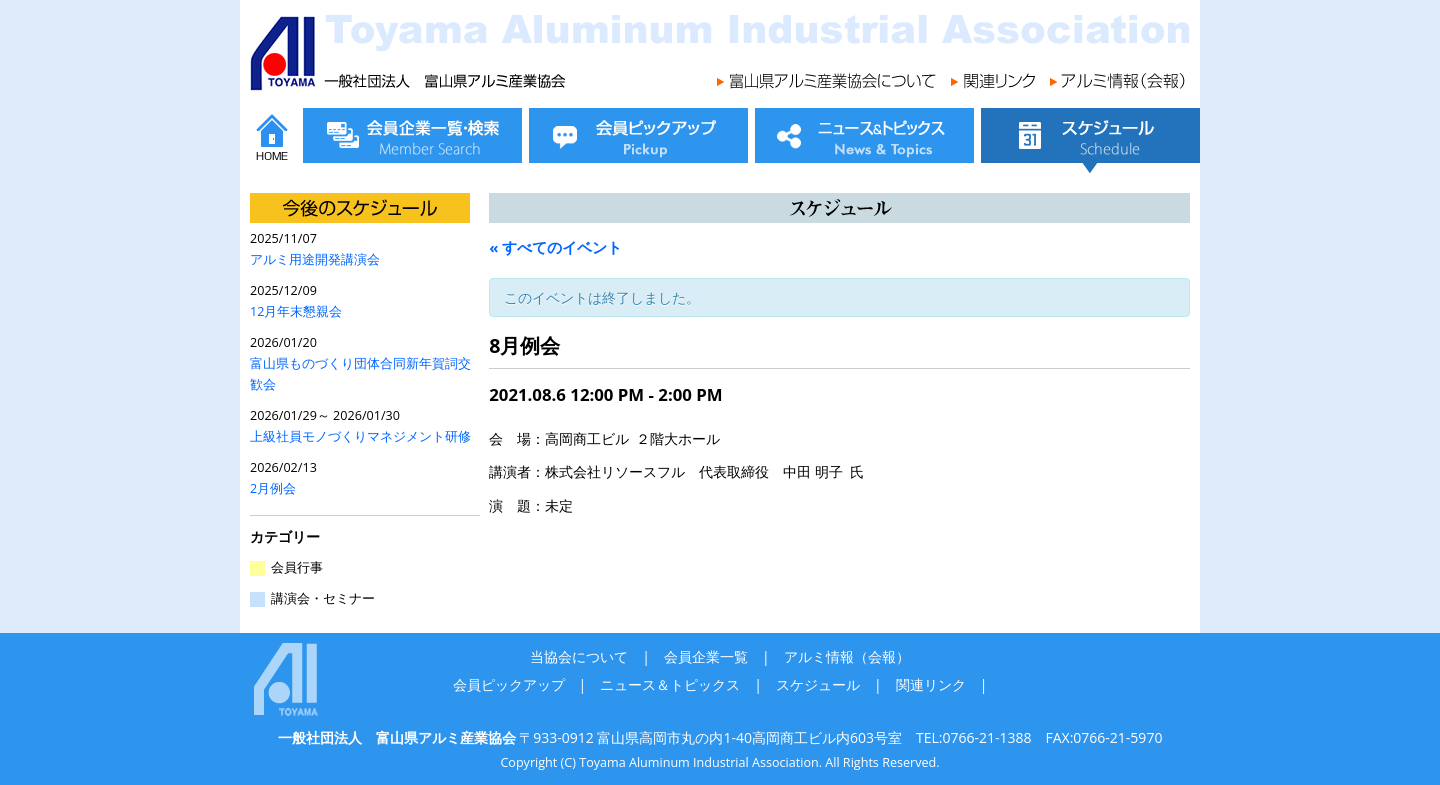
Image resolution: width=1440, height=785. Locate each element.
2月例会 (273, 488)
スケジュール (818, 684)
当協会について (579, 656)
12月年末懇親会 (296, 311)
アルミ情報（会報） (847, 656)
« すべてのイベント (555, 247)
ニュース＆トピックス (670, 684)
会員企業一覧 (706, 656)
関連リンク (931, 684)
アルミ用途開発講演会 (315, 259)
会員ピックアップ (509, 684)
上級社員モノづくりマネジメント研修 (360, 436)
